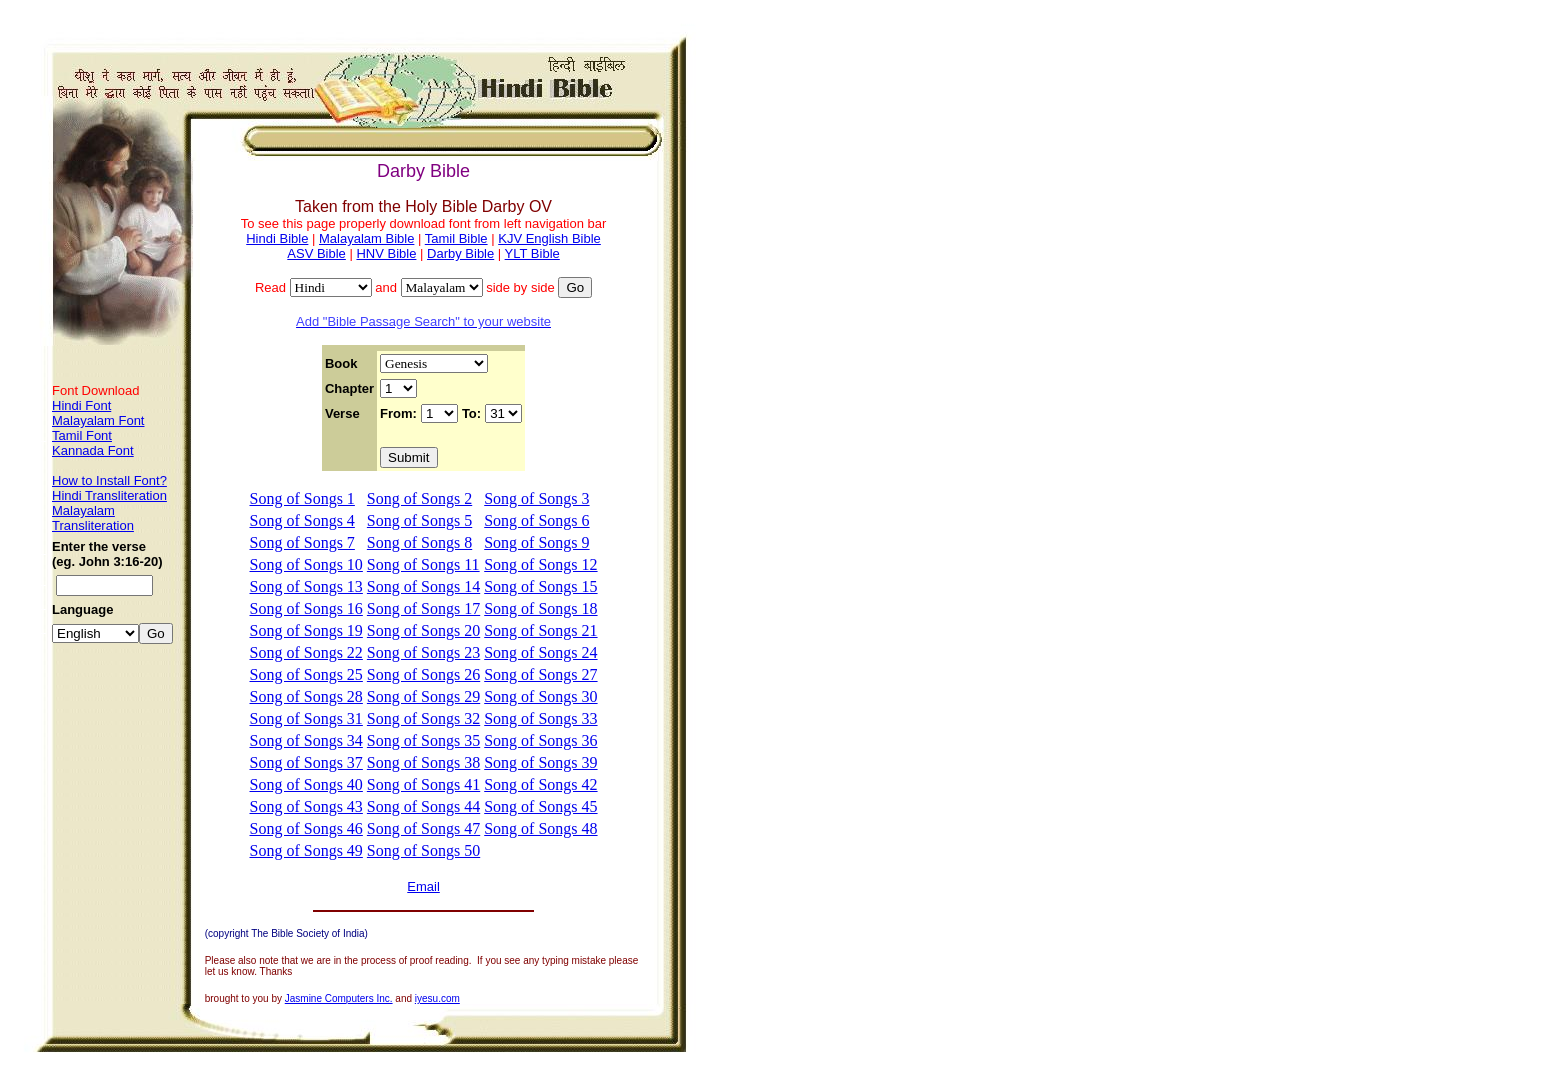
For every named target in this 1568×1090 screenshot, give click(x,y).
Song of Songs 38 (423, 762)
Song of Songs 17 (423, 608)
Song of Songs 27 (540, 674)
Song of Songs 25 (306, 674)
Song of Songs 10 (306, 564)
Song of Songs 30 (540, 696)
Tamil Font (82, 435)
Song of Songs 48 (540, 828)
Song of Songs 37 (306, 762)
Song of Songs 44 (423, 806)
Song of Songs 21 (540, 630)
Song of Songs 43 (306, 806)
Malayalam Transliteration (93, 518)
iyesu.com (437, 998)
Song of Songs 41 (423, 784)
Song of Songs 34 (306, 740)
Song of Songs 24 (540, 652)
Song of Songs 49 (306, 850)
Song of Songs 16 (306, 608)
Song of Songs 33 (540, 718)
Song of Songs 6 (536, 520)
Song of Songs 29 (423, 696)
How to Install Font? (109, 480)
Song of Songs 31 (306, 718)
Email (423, 886)
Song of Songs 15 (540, 586)
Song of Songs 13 (306, 586)
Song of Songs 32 (423, 718)
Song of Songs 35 (423, 740)
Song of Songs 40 (306, 784)
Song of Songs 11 (423, 564)
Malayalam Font (98, 420)
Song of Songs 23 (423, 652)
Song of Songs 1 (302, 498)
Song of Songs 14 (423, 586)
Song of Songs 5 (419, 520)
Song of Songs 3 (536, 498)
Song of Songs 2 (419, 498)
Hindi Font (81, 405)
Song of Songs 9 (536, 542)
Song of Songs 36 (540, 740)
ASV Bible (316, 253)
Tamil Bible (456, 238)
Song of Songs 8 (419, 542)
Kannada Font (93, 450)
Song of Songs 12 (540, 564)
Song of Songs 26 (423, 674)
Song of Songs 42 (540, 784)
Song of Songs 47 (423, 828)
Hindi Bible (277, 238)
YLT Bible (532, 253)
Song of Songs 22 (306, 652)
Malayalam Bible (366, 238)
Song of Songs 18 (540, 608)
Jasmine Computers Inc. (339, 998)
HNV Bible (386, 253)
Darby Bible (460, 253)
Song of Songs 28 (306, 696)
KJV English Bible (549, 238)
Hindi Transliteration (109, 495)
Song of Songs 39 (540, 762)
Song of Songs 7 (302, 542)
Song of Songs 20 (423, 630)
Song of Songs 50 (423, 850)
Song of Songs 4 (302, 520)
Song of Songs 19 (306, 630)
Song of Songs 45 (540, 806)
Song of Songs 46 (306, 828)
